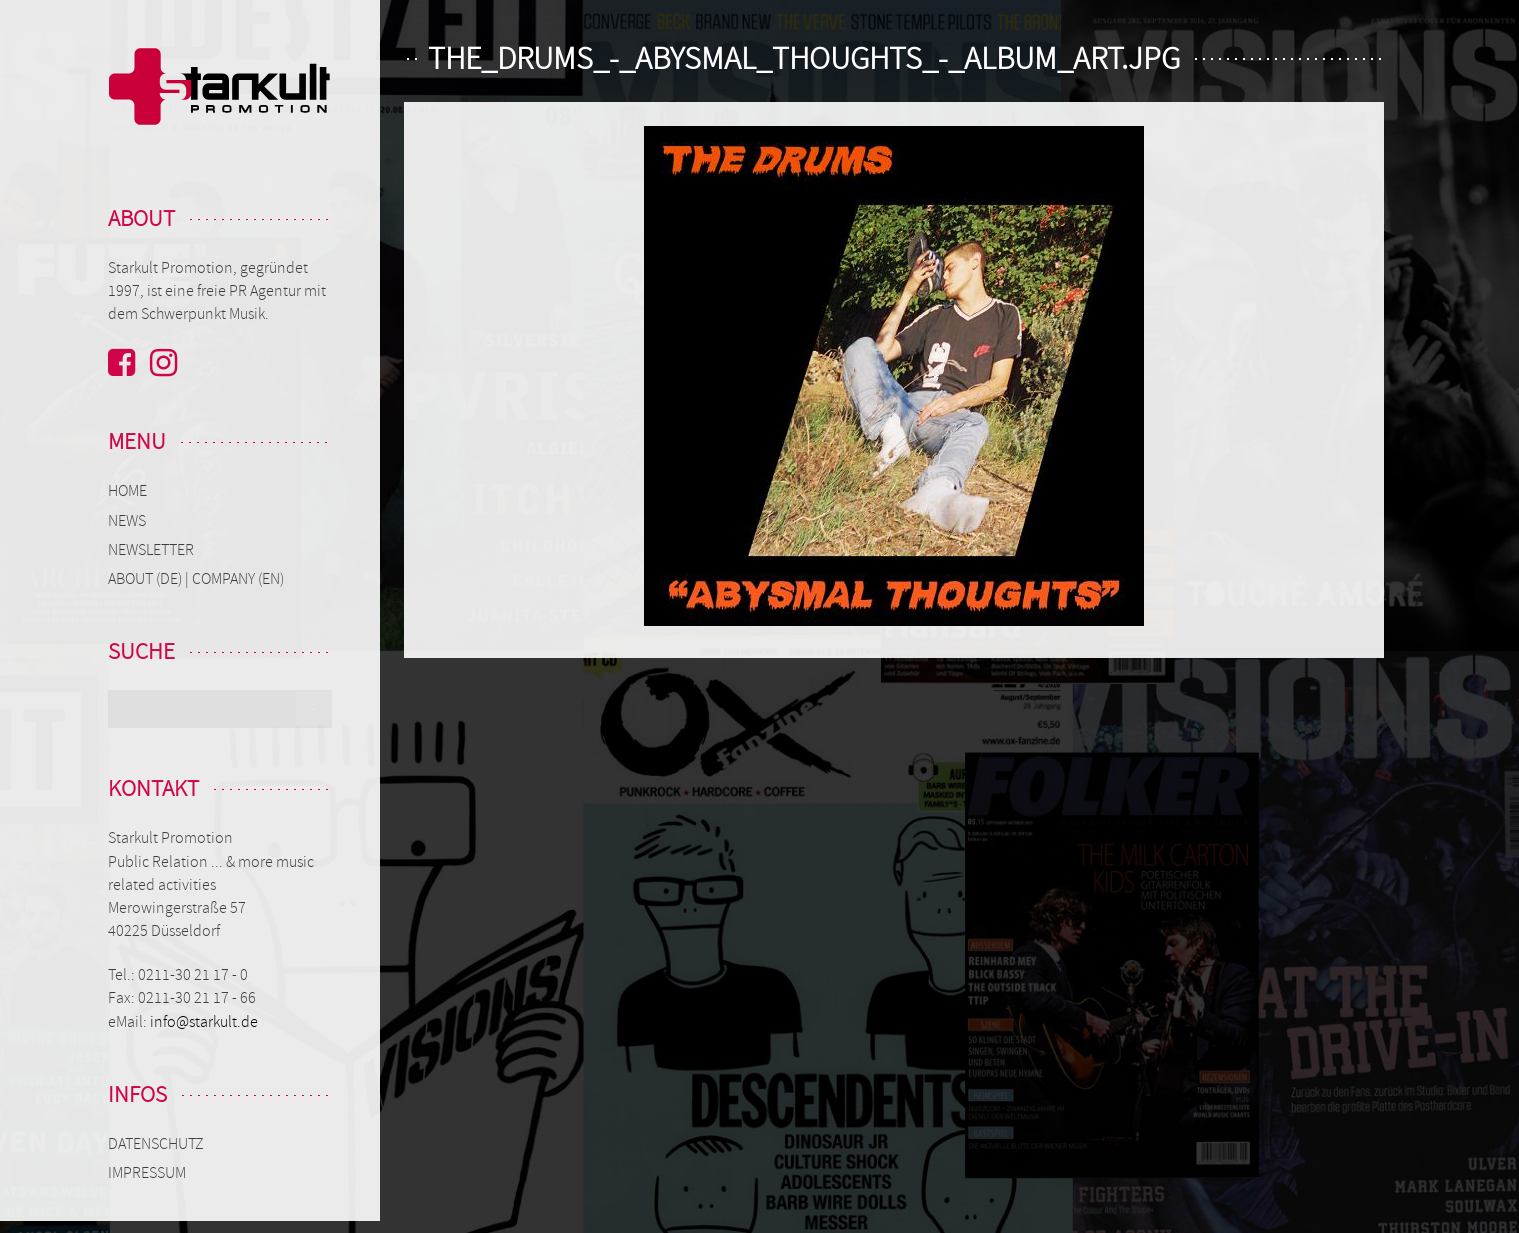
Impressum (147, 1173)
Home (127, 491)
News (127, 521)
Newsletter (151, 550)
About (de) (146, 579)
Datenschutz (156, 1144)
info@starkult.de (204, 1022)
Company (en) (238, 579)
